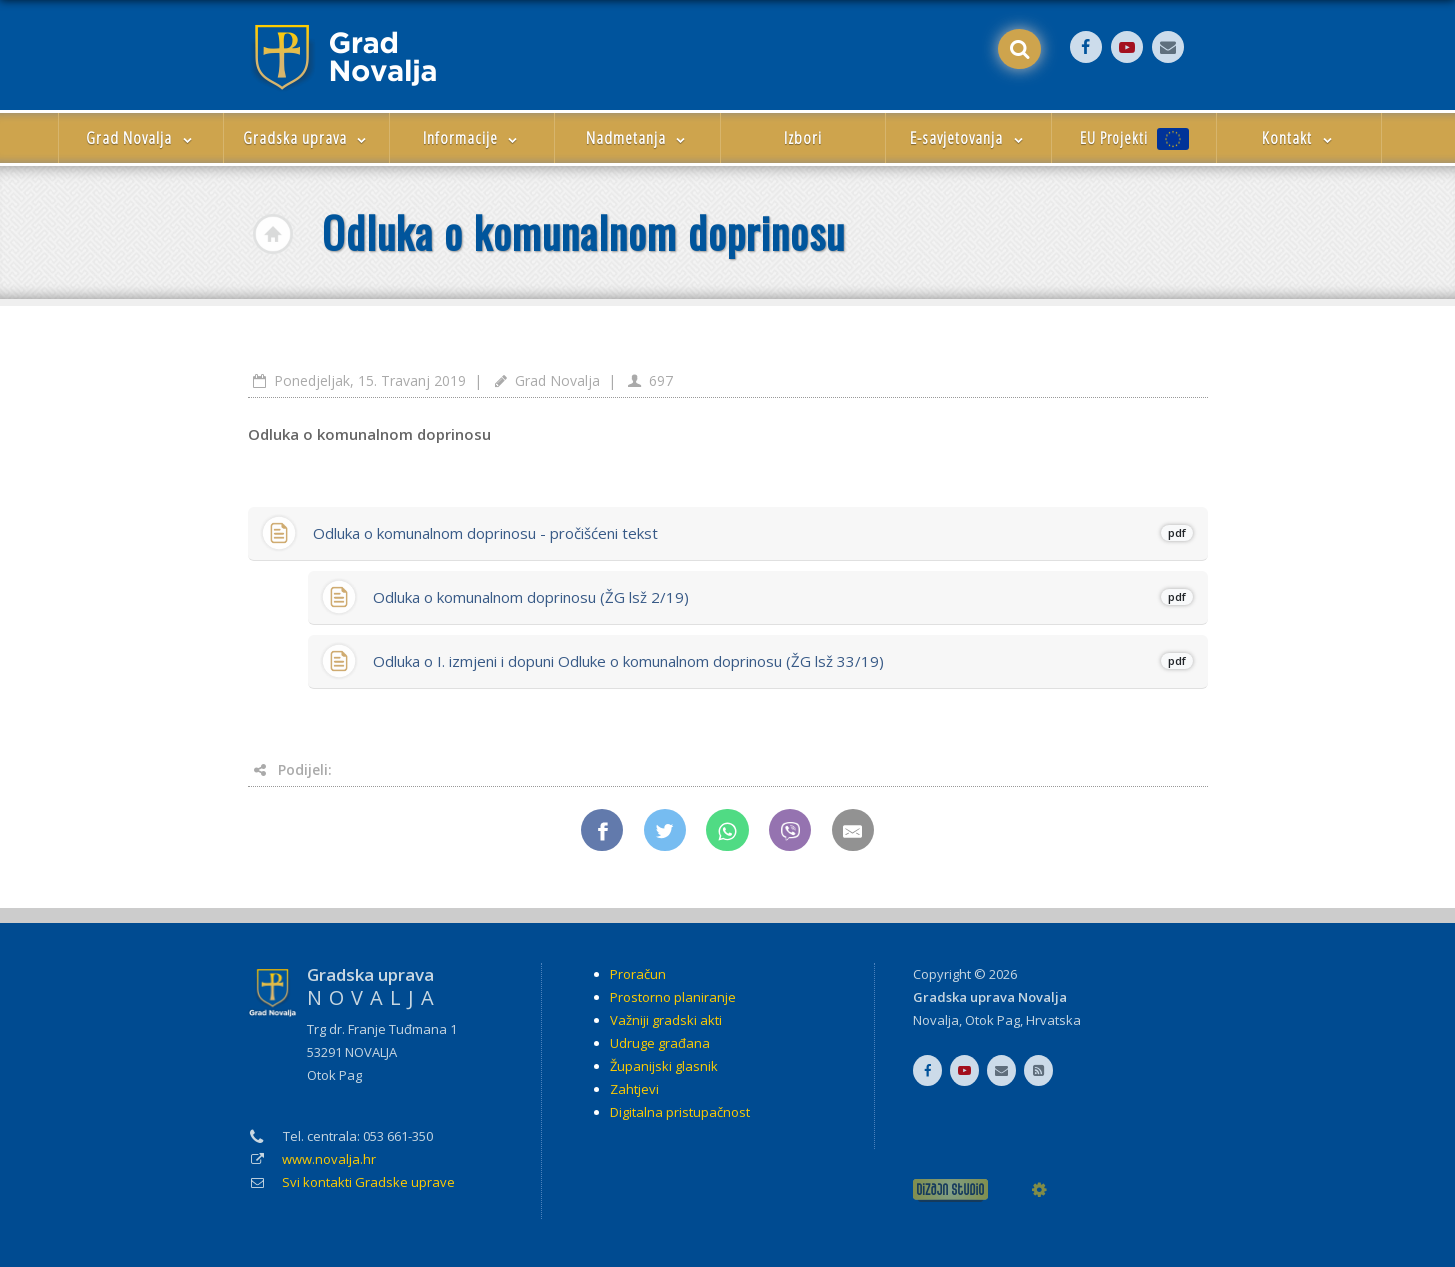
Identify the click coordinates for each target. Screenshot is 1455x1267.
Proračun (638, 974)
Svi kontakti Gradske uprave (368, 1182)
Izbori (803, 137)
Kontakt (1299, 137)
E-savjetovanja (968, 137)
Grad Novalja (141, 137)
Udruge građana (660, 1043)
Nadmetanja (638, 137)
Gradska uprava (307, 137)
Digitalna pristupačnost (680, 1112)
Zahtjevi (634, 1089)
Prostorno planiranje (673, 997)
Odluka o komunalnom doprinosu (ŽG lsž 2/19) (783, 597)
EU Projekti (1134, 138)
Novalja (936, 1020)
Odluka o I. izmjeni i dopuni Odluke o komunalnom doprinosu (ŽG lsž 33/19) (783, 661)
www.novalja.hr (329, 1159)
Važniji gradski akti (666, 1020)
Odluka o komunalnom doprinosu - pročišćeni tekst (753, 533)
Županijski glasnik (664, 1066)
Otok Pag (992, 1020)
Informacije (472, 137)
